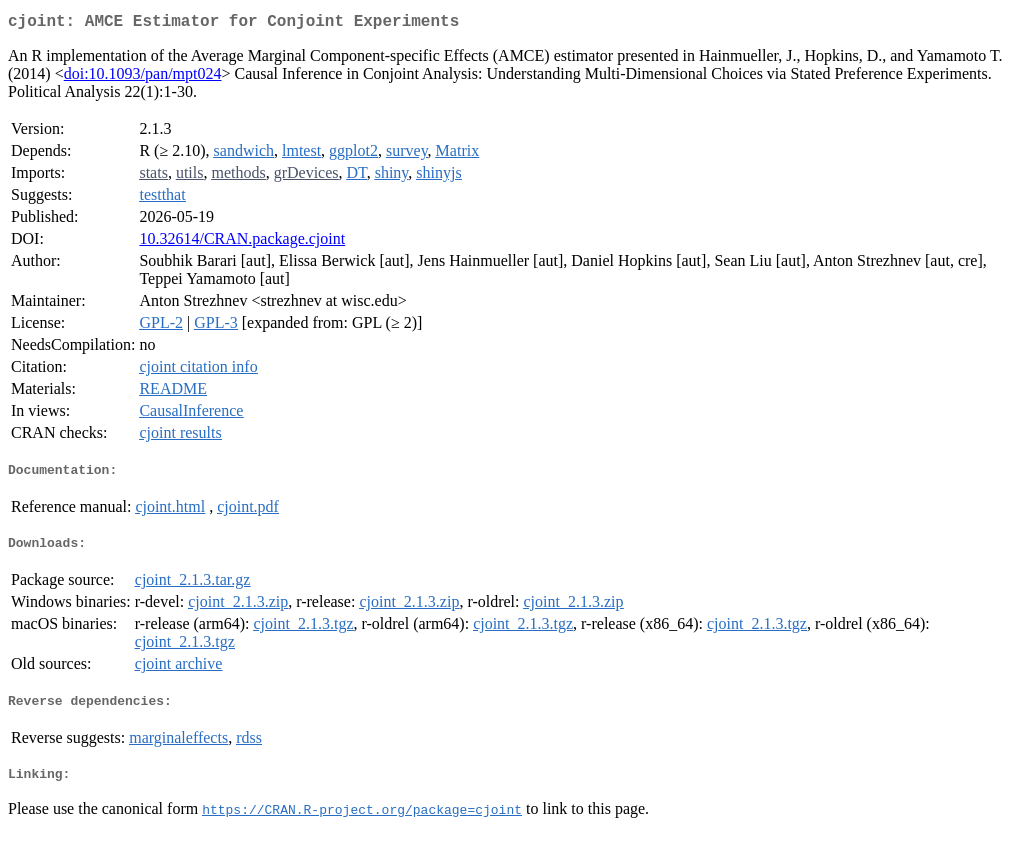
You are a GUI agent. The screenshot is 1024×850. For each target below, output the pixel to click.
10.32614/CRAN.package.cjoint (242, 242)
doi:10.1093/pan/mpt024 (143, 77)
